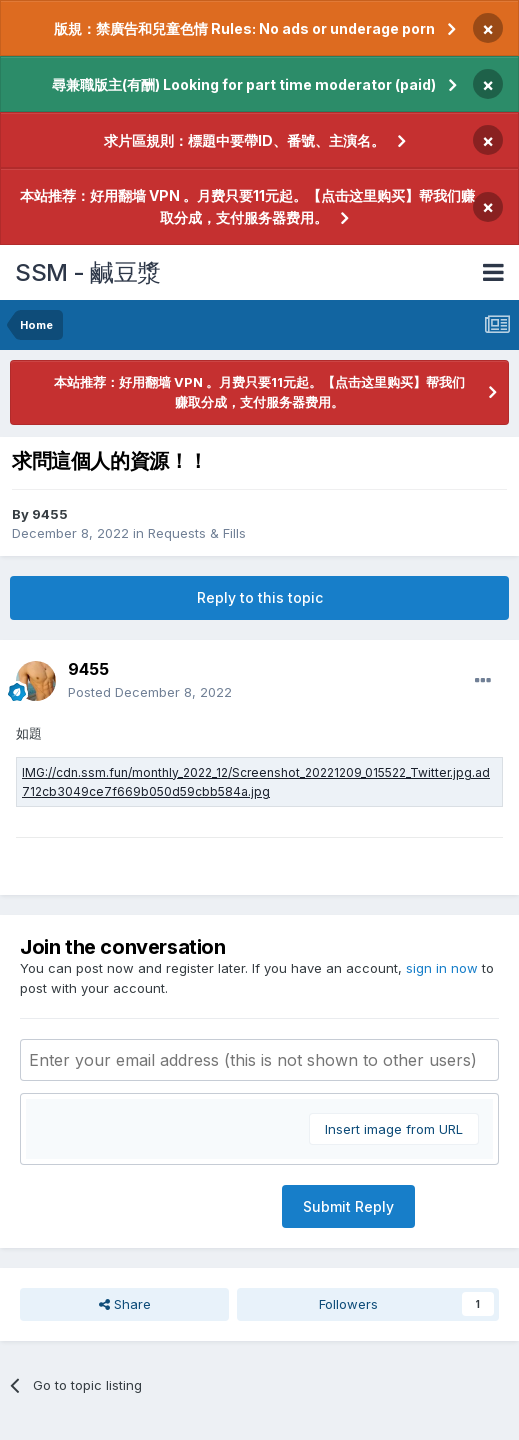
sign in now (442, 968)
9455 (50, 514)
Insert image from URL (394, 1129)
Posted (150, 692)
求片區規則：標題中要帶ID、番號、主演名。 (244, 140)
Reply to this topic (260, 597)
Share (125, 1304)
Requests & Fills (197, 533)
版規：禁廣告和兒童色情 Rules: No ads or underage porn (244, 28)
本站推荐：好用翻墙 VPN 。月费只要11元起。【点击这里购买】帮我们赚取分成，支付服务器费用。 (247, 206)
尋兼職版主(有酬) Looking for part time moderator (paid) (244, 84)
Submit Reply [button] (348, 1206)
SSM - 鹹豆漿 (88, 272)
